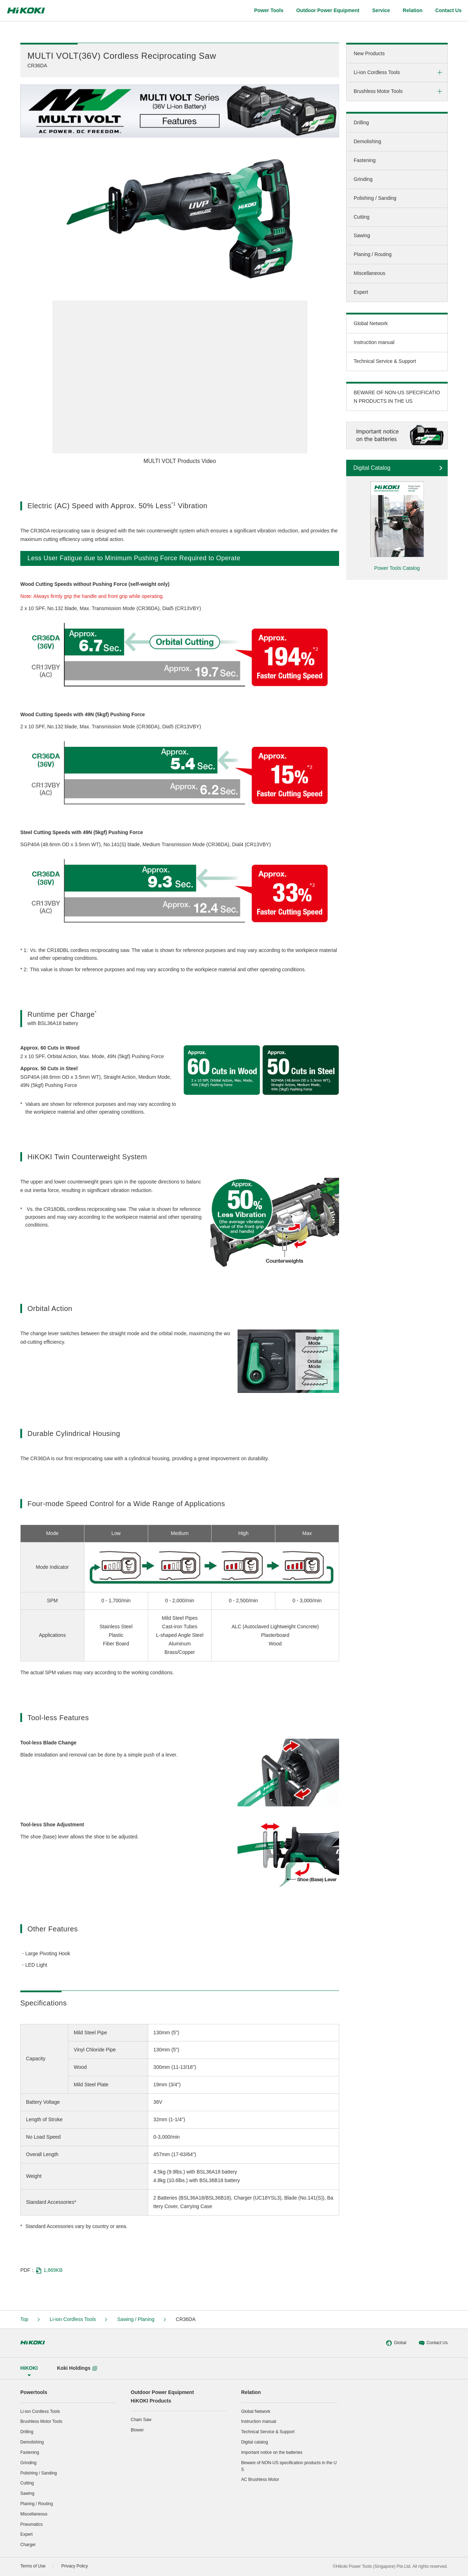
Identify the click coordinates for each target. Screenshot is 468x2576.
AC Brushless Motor (260, 2479)
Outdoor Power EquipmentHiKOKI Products (162, 2396)
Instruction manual (374, 342)
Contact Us (433, 2343)
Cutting (361, 217)
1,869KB (49, 2270)
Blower (137, 2429)
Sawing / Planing (135, 2319)
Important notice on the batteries (271, 2452)
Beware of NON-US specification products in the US (289, 2466)
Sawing (362, 235)
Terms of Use (33, 2566)
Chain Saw (141, 2419)
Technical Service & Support (385, 361)
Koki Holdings (77, 2368)
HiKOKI (29, 2368)
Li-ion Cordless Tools (377, 72)
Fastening (364, 160)
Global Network (371, 323)
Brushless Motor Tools (378, 91)
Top (24, 2319)
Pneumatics (31, 2524)
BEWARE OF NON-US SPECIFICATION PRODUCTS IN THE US (397, 397)
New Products (369, 53)
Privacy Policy (74, 2566)
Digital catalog (254, 2442)
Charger (28, 2544)
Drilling (361, 122)
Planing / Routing (373, 254)
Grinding (363, 179)
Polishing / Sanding (375, 198)
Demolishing (367, 141)
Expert (361, 292)
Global (396, 2343)
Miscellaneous (369, 273)
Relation (251, 2392)
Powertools (33, 2392)
